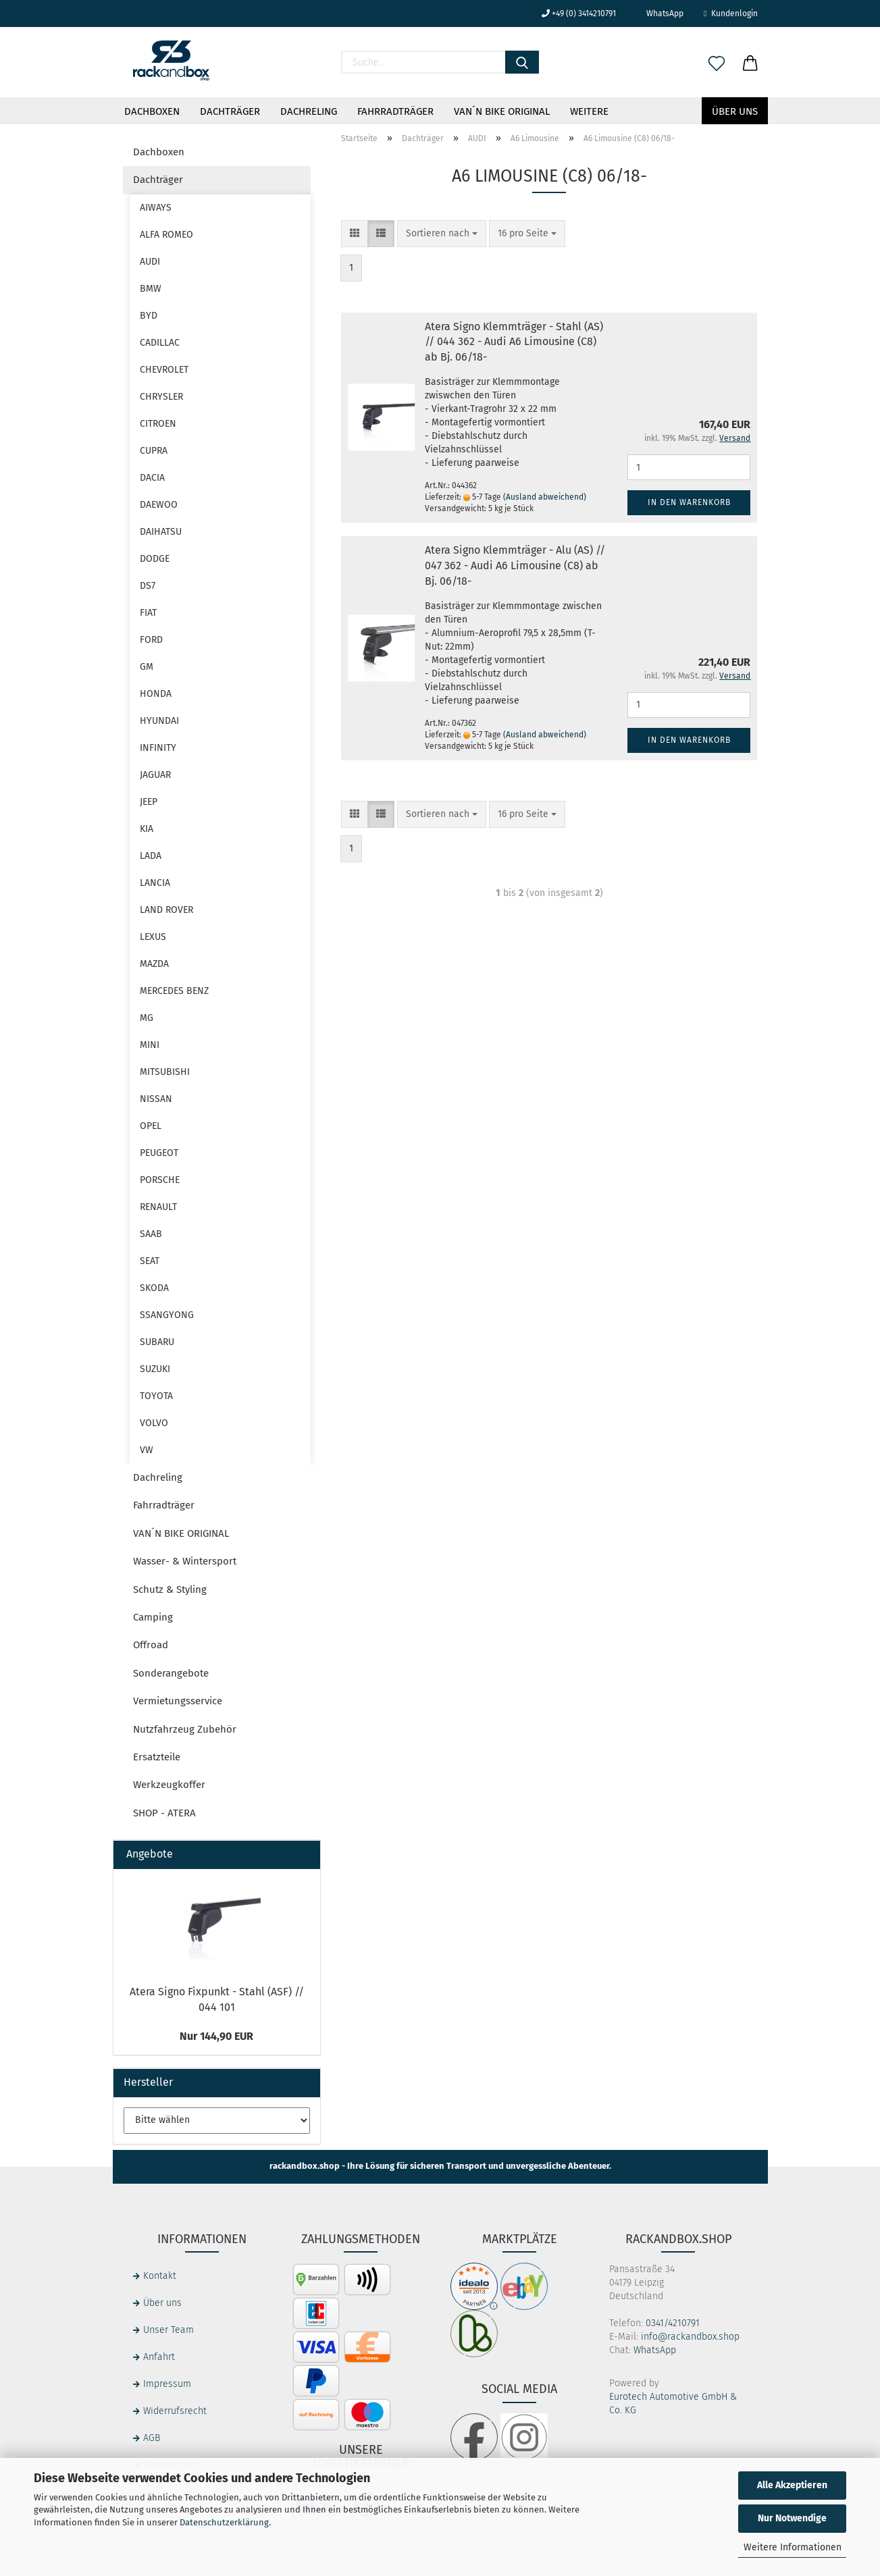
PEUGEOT (159, 1153)
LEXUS (153, 937)
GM (146, 667)
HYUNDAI (159, 721)
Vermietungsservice (177, 1701)
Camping (153, 1617)
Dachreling (308, 111)
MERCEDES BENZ (174, 991)
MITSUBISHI (165, 1072)
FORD (151, 640)
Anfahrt (159, 2357)
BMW (150, 288)
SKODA (154, 1288)
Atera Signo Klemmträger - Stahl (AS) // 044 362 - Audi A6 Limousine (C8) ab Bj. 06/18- (514, 342)
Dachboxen (152, 111)
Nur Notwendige (792, 2518)
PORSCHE (160, 1180)
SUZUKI (155, 1369)
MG (146, 1018)
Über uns (735, 111)
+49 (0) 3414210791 (579, 13)
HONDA (156, 694)
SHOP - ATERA (164, 1813)
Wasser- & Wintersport (184, 1561)
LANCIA (155, 883)
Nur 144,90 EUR (216, 2036)
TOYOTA (156, 1396)
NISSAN (156, 1099)
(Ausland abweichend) (544, 497)
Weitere (589, 111)
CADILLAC (160, 342)
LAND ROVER (166, 910)
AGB (151, 2438)
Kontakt (159, 2276)
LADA (150, 856)
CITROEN (158, 423)
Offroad (150, 1645)
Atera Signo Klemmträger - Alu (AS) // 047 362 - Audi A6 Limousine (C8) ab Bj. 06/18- (515, 565)
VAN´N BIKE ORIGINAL (502, 111)
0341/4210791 (673, 2323)
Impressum (167, 2384)
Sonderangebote (171, 1673)
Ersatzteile (156, 1757)
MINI (149, 1045)
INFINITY (158, 748)
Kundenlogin (730, 13)
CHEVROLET (164, 369)
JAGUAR (155, 775)
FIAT (148, 613)
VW (146, 1450)
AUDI (150, 261)
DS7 (147, 586)
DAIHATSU (161, 531)
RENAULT (158, 1207)
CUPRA (153, 450)
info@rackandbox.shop (690, 2336)
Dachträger (230, 111)
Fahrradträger (395, 111)
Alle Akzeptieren (792, 2485)
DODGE (155, 558)
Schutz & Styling (170, 1589)
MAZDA (154, 964)
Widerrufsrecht (175, 2411)
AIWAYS (156, 207)
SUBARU (157, 1342)
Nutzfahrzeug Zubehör (184, 1729)
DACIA (152, 477)
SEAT (149, 1261)
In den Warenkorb (689, 502)
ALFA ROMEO (166, 234)
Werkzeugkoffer (169, 1785)
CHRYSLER (161, 396)
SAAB (151, 1234)
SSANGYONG (167, 1315)
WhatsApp (659, 13)
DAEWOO (159, 504)
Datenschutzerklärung (224, 2522)
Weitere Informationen (793, 2547)
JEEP (148, 802)
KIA (146, 829)
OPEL (150, 1126)
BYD (148, 315)
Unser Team (168, 2330)
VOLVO (154, 1423)
